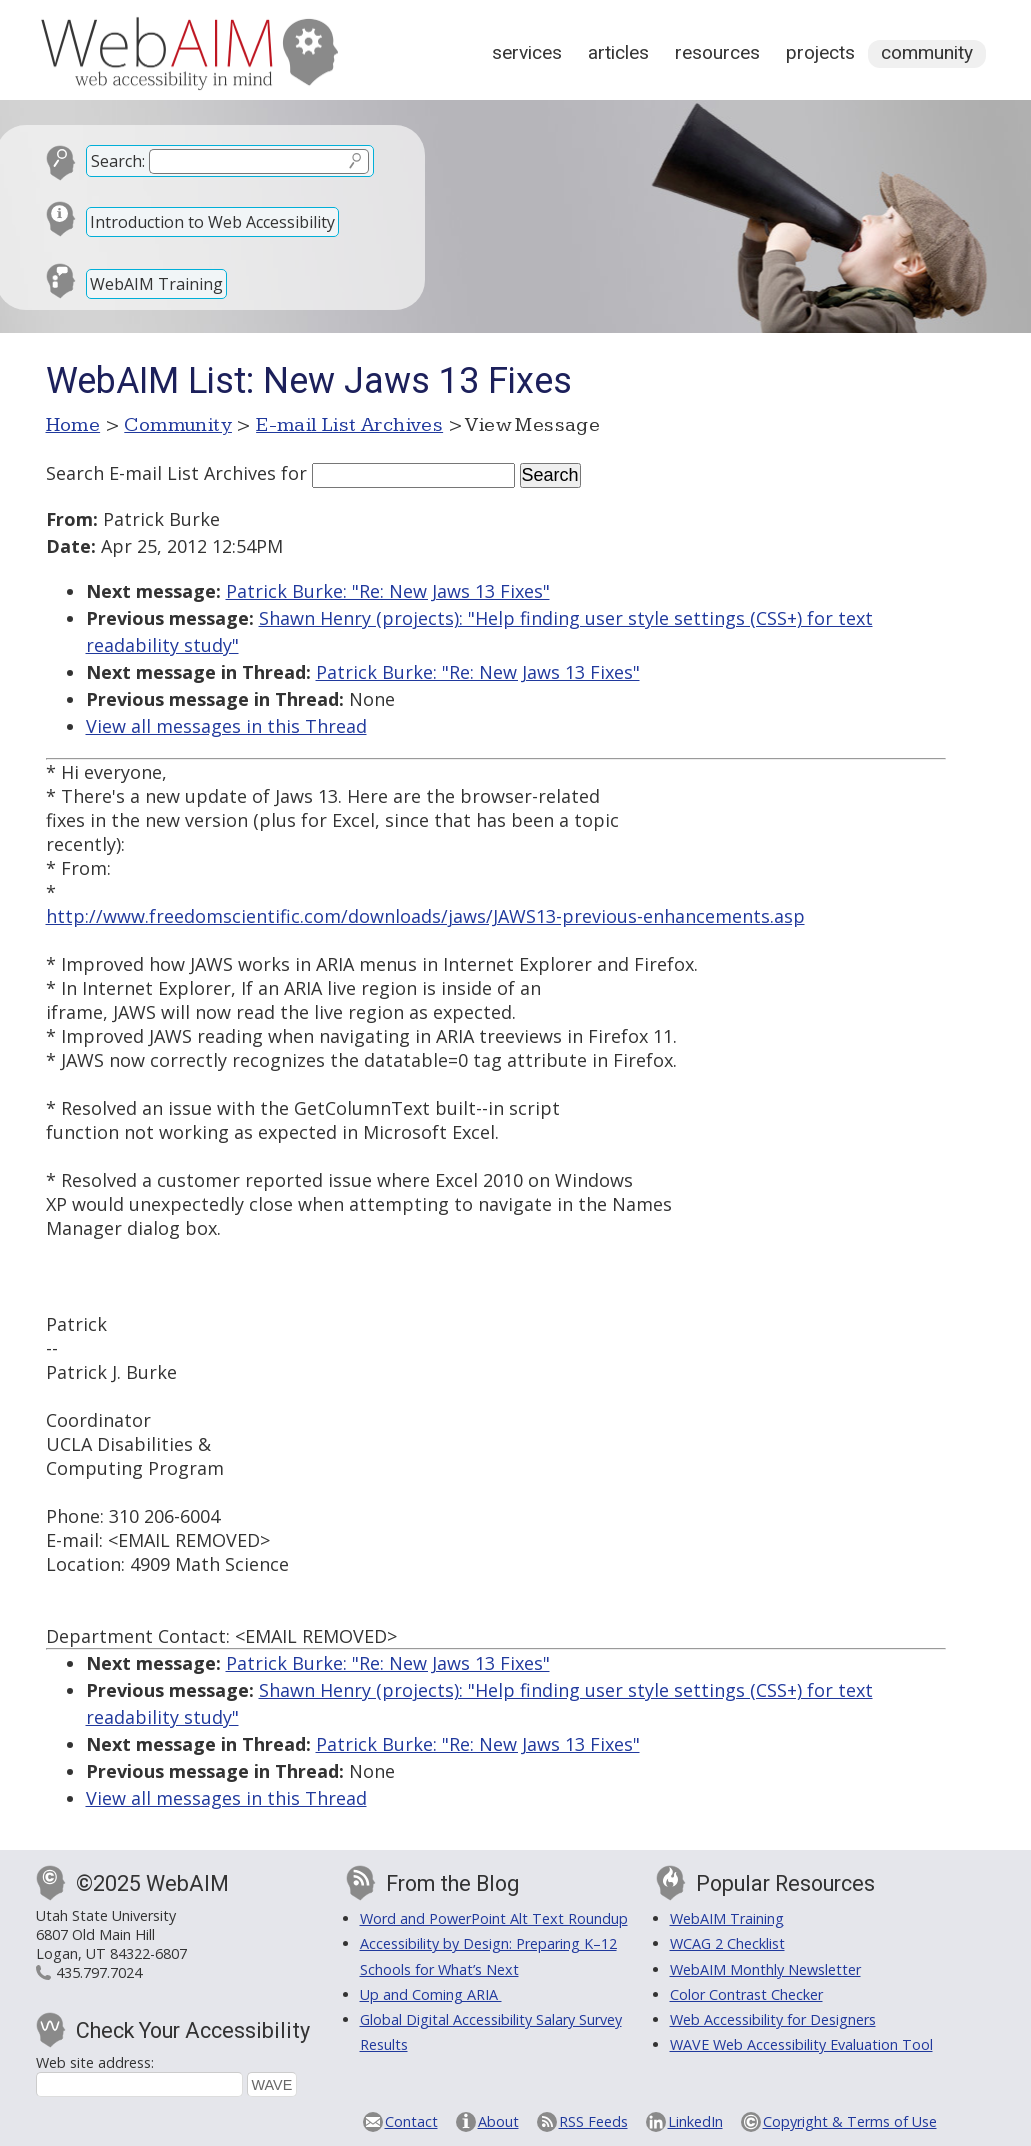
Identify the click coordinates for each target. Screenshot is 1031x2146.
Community (927, 52)
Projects (820, 52)
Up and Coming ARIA (431, 1994)
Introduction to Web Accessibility (212, 222)
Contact (411, 2121)
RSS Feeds (593, 2121)
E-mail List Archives (349, 425)
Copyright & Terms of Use (850, 2121)
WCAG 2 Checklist (727, 1943)
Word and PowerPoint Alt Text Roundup (494, 1918)
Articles (618, 52)
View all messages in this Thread (226, 726)
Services (527, 52)
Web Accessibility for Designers (773, 2019)
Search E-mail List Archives (161, 473)
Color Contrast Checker (746, 1994)
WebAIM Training (156, 284)
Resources (717, 52)
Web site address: (95, 2062)
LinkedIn (695, 2121)
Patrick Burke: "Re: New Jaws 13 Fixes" (388, 591)
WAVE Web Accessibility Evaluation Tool (801, 2044)
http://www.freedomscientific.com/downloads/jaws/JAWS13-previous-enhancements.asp (425, 916)
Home (73, 425)
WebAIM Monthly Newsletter (765, 1969)
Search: (118, 161)
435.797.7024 (99, 1972)
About (498, 2121)
